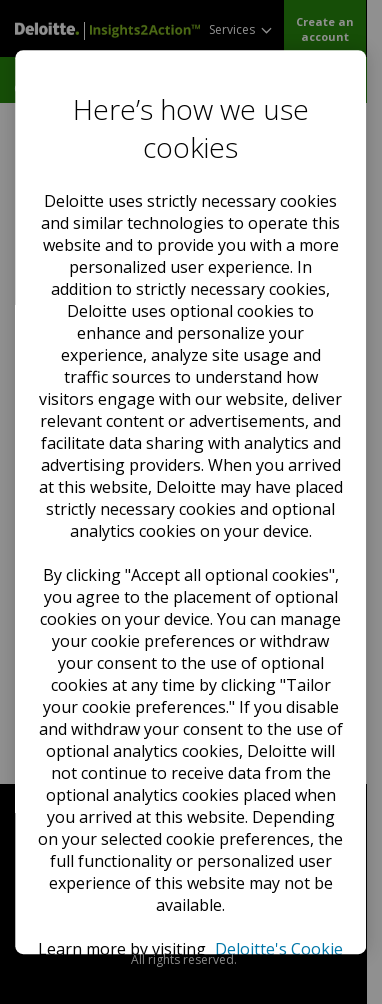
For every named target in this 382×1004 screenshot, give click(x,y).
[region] (190, 502)
